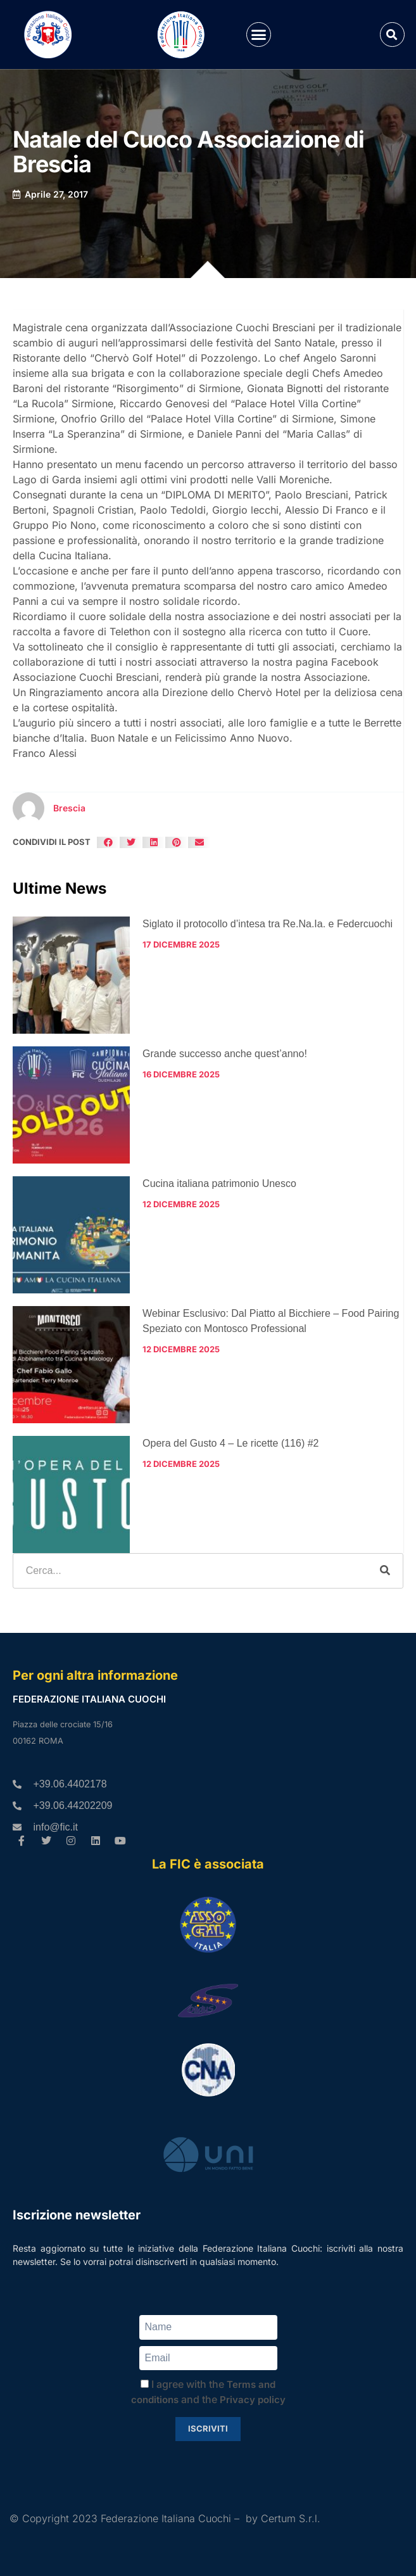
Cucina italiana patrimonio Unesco (219, 1183)
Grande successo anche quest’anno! (224, 1053)
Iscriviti (208, 2428)
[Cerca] (385, 1571)
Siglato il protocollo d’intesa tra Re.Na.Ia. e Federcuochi (267, 923)
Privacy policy (253, 2400)
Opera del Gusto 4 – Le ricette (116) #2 (230, 1443)
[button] (259, 35)
